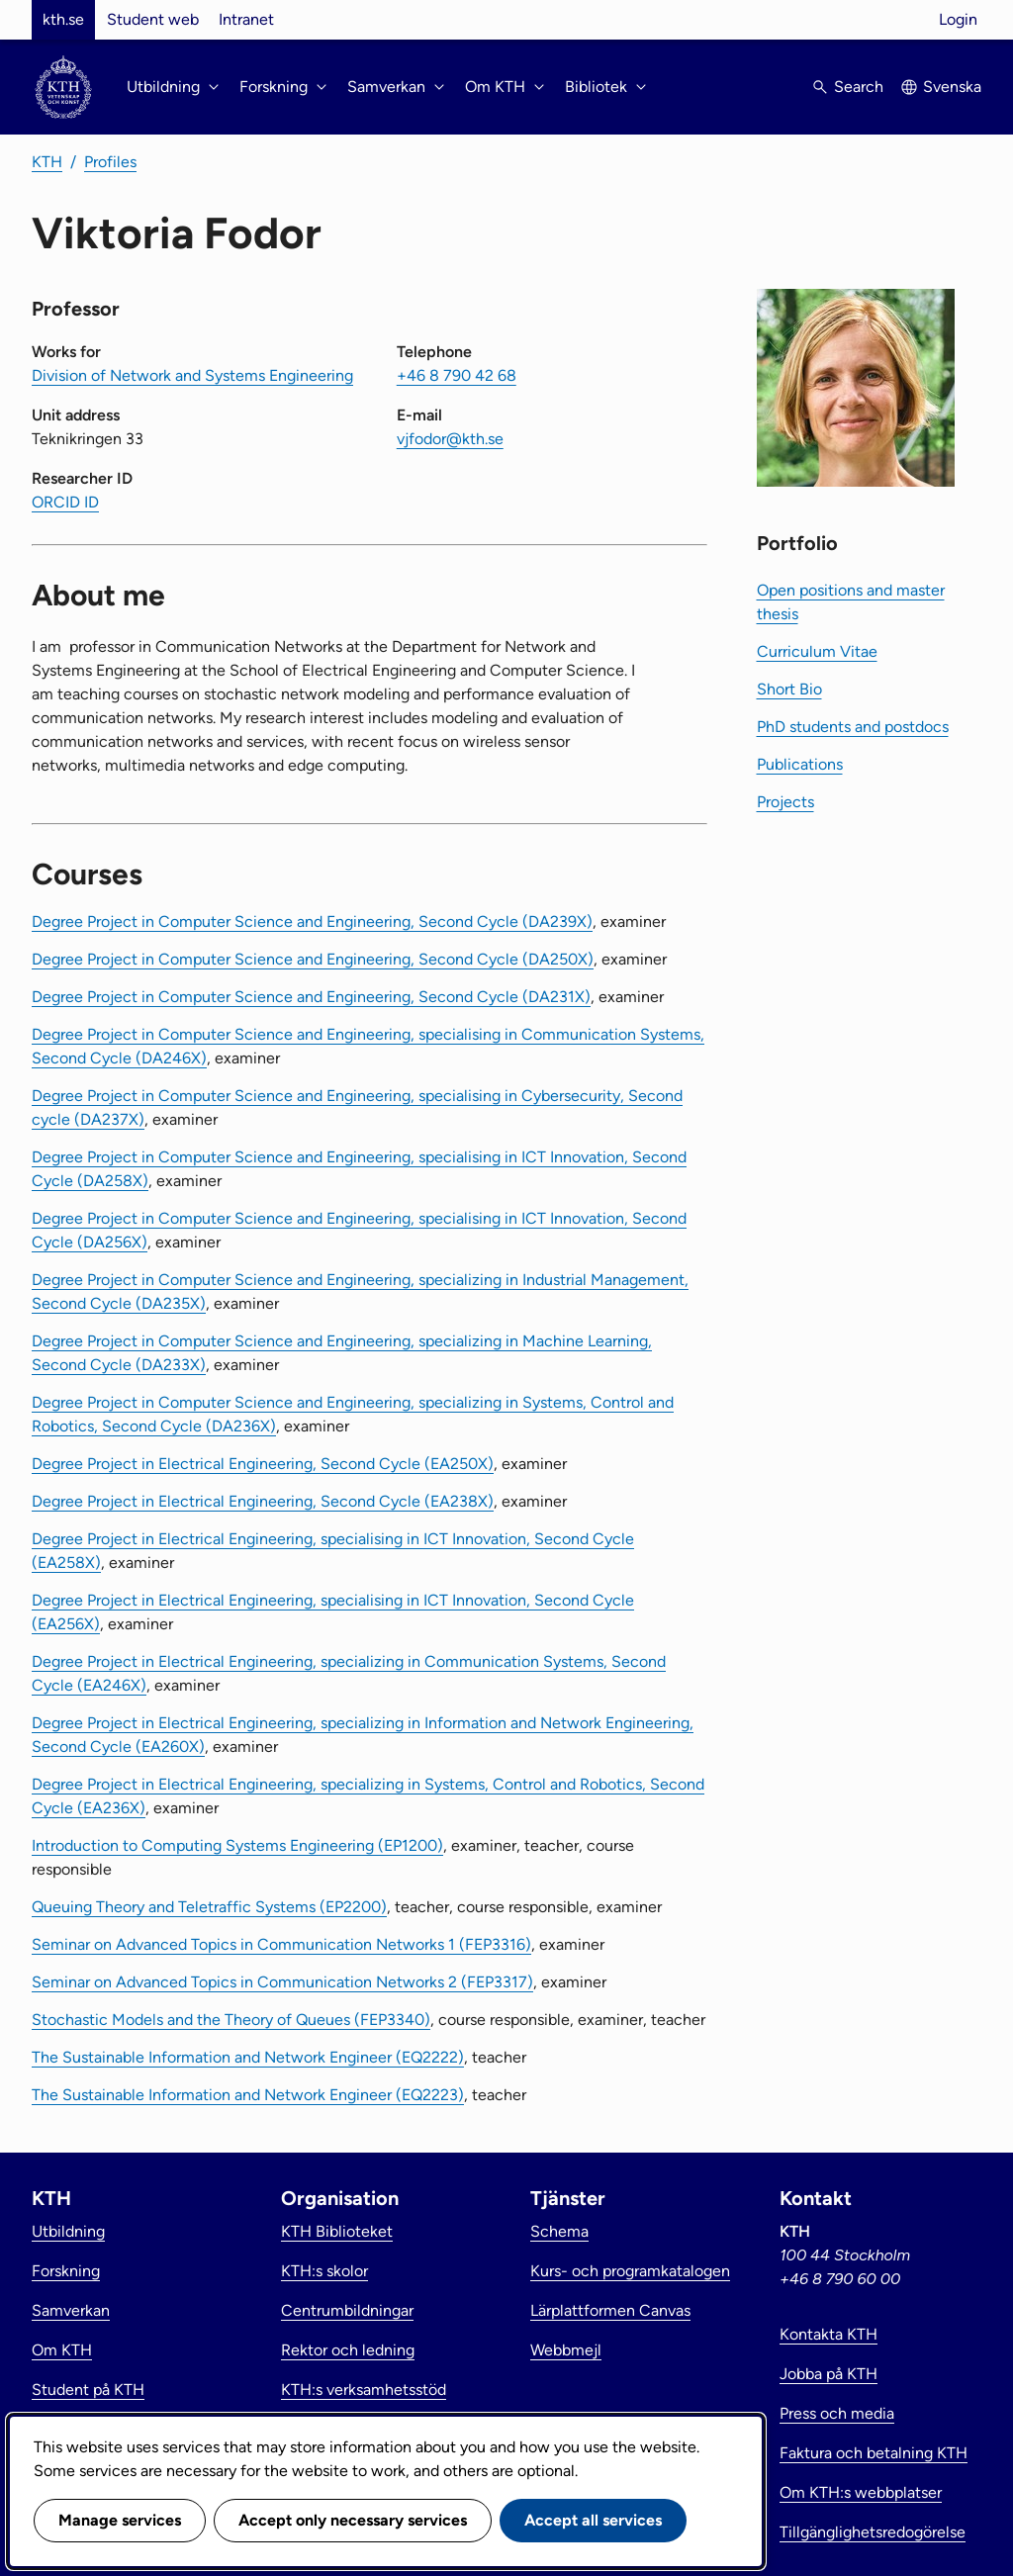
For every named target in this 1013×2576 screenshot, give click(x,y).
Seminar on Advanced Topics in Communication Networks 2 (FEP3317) (282, 1982)
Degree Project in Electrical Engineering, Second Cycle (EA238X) (263, 1501)
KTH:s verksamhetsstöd (363, 2389)
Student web (153, 19)
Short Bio (789, 689)
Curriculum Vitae (817, 651)
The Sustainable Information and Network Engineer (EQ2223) (248, 2094)
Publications (800, 764)
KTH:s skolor (324, 2270)
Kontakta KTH (828, 2334)
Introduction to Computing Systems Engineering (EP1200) (237, 1845)
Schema (559, 2231)
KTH (47, 161)
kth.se (63, 19)
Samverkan (71, 2310)
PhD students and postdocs (853, 726)
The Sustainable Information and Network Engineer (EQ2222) (248, 2057)
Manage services (119, 2520)
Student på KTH (88, 2389)
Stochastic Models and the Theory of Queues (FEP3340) (231, 2019)
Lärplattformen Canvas (610, 2310)
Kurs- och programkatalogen (630, 2270)
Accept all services (593, 2520)
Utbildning (68, 2231)
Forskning (66, 2270)
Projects (785, 801)
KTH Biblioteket (337, 2231)
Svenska (952, 86)
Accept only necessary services (352, 2520)
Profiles (110, 161)
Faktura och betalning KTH (873, 2452)
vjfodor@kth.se (450, 438)
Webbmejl (565, 2350)
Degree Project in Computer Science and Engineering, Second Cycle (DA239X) (312, 921)
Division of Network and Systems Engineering (192, 375)
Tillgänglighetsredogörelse (873, 2532)
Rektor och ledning (347, 2350)
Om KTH (62, 2350)
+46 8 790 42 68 (456, 375)
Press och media (837, 2413)
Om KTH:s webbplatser (861, 2492)
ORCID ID (65, 502)
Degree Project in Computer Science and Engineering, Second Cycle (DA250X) (313, 959)
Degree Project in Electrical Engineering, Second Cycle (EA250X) (263, 1463)
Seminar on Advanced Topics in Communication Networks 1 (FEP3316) (281, 1944)
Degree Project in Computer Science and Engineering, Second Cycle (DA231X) (311, 996)
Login (958, 19)
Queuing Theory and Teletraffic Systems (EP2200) (209, 1906)
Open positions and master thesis (851, 602)
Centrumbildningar (347, 2310)
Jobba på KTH (828, 2373)
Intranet (246, 19)
